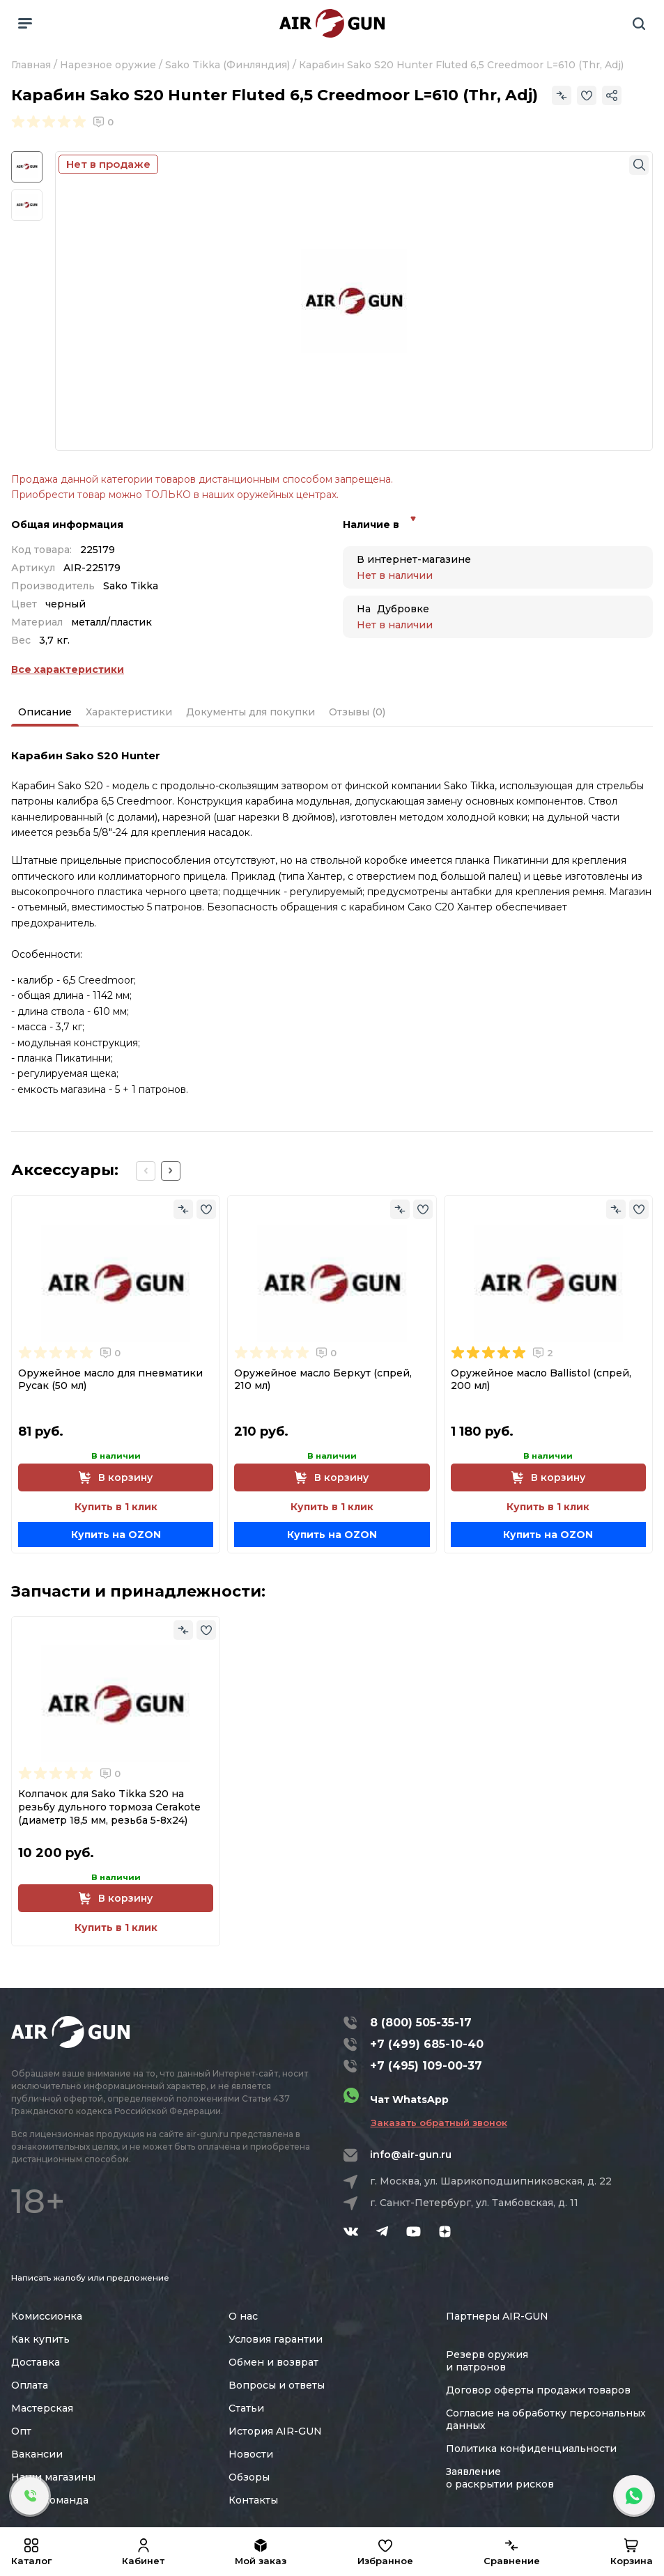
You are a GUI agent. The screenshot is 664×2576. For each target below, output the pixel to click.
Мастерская (42, 2408)
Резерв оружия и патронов (487, 2360)
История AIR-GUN (275, 2431)
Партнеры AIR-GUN (497, 2316)
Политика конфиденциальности (531, 2448)
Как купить (40, 2339)
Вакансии (37, 2454)
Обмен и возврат (273, 2362)
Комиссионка (46, 2316)
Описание (45, 712)
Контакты (253, 2500)
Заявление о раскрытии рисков (500, 2477)
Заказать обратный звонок (439, 2122)
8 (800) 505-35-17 (421, 2022)
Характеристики (129, 712)
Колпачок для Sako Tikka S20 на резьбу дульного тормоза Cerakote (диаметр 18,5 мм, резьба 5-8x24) (109, 1806)
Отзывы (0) (357, 712)
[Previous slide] (145, 1171)
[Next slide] (170, 1171)
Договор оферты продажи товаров (538, 2390)
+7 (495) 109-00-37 (426, 2065)
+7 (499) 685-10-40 (427, 2044)
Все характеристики (67, 669)
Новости (251, 2454)
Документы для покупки (250, 712)
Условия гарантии (276, 2339)
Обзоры (249, 2477)
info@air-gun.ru (410, 2154)
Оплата (29, 2385)
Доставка (35, 2362)
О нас (243, 2316)
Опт (21, 2431)
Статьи (246, 2408)
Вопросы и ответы (277, 2385)
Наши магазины (53, 2477)
